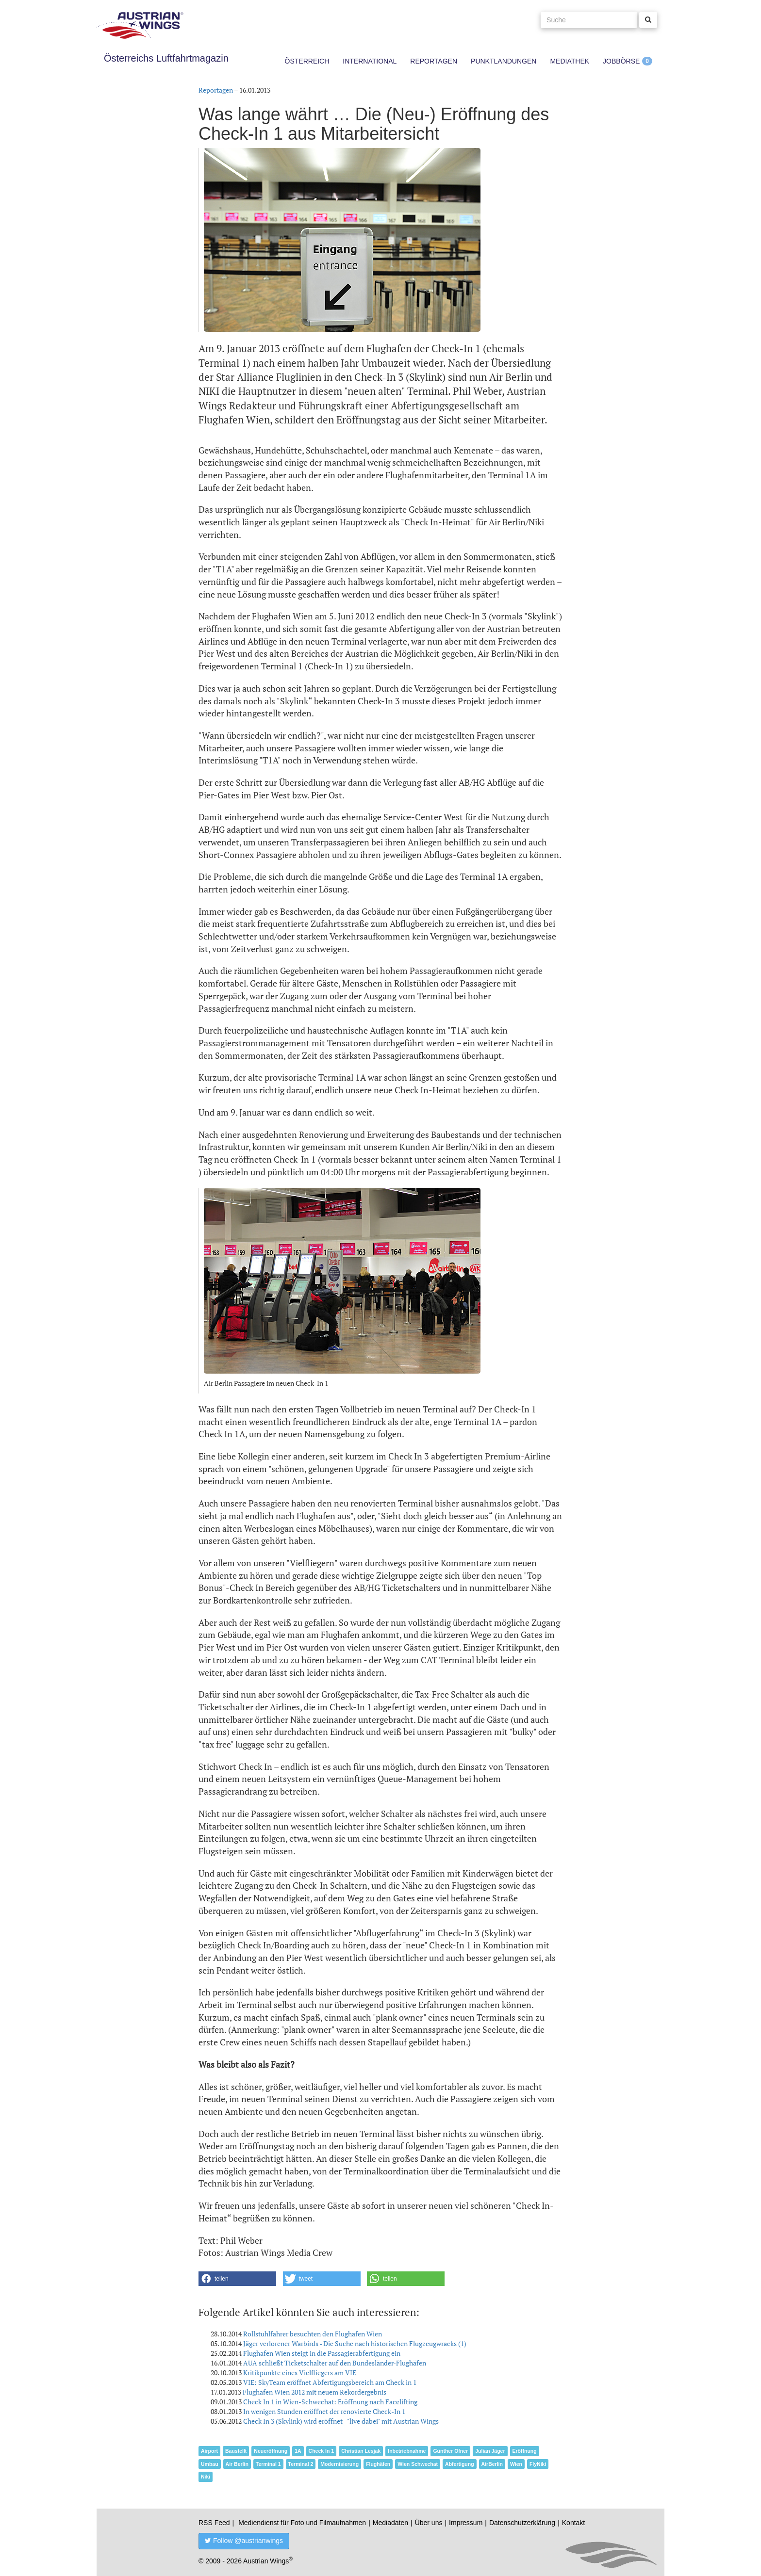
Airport (209, 2451)
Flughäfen (378, 2464)
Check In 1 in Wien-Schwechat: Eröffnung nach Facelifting (330, 2401)
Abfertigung (459, 2464)
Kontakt (573, 2523)
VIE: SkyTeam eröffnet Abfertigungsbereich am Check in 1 (329, 2382)
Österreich (307, 61)
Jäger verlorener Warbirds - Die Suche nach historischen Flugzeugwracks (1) (354, 2343)
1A (298, 2451)
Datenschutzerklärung (522, 2523)
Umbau (209, 2464)
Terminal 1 (268, 2464)
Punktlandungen (503, 61)
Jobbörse (621, 61)
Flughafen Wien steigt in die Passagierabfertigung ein (321, 2353)
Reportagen (433, 61)
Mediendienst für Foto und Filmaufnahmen (302, 2523)
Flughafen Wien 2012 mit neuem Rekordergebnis (314, 2392)
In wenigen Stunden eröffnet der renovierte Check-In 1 (324, 2411)
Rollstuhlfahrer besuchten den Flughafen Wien (312, 2333)
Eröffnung (525, 2451)
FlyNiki (537, 2464)
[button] (237, 2278)
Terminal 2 (301, 2464)
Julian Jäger (490, 2451)
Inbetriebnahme (407, 2451)
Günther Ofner (450, 2451)
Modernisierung (339, 2464)
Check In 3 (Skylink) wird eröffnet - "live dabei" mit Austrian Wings (341, 2421)
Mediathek (569, 61)
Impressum (465, 2523)
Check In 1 (321, 2451)
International (370, 61)
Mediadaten (390, 2523)
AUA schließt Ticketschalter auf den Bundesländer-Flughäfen (334, 2362)
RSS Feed (214, 2523)
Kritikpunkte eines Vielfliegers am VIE (299, 2372)
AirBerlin (492, 2464)
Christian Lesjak (360, 2451)
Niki (205, 2476)
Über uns (429, 2523)
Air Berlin (237, 2464)
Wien (516, 2464)
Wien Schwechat (417, 2464)
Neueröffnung (270, 2451)
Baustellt (236, 2451)
